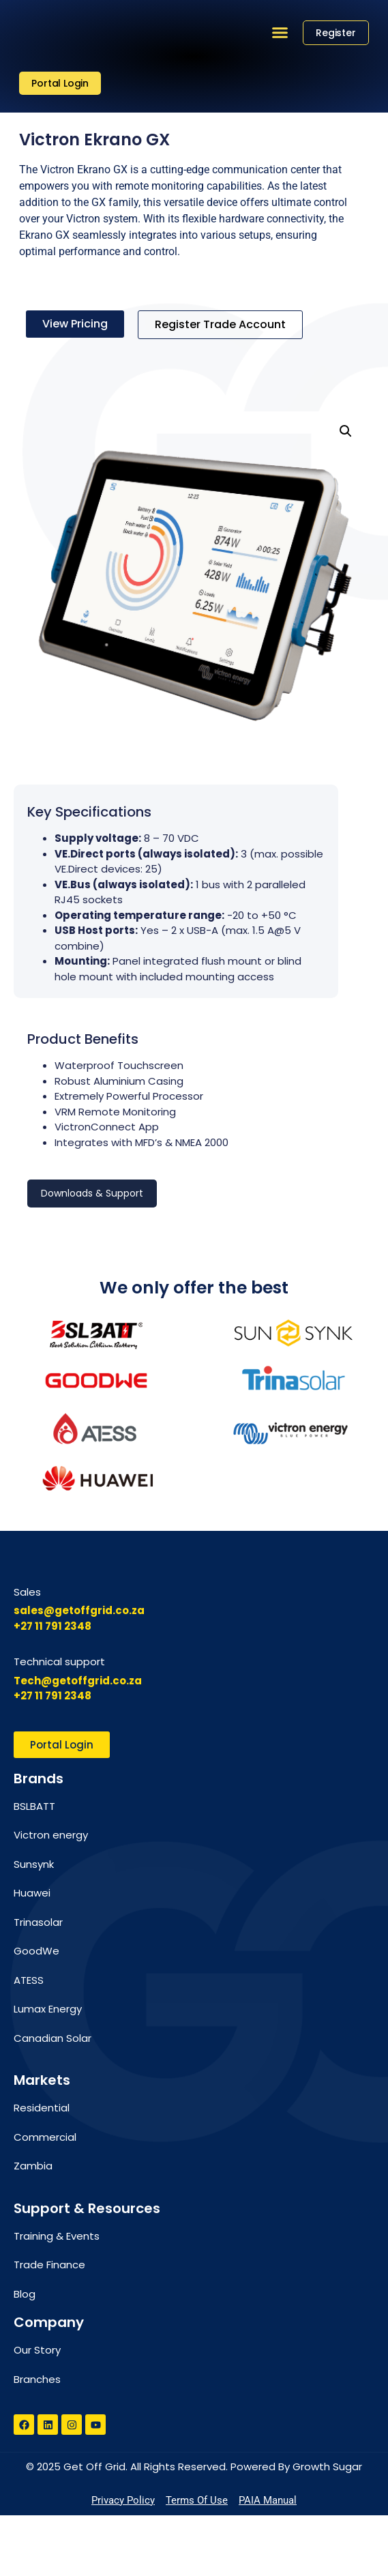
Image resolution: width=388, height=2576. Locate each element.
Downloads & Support (92, 1193)
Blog (24, 2354)
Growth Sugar (327, 2527)
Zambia (33, 2226)
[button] (280, 33)
